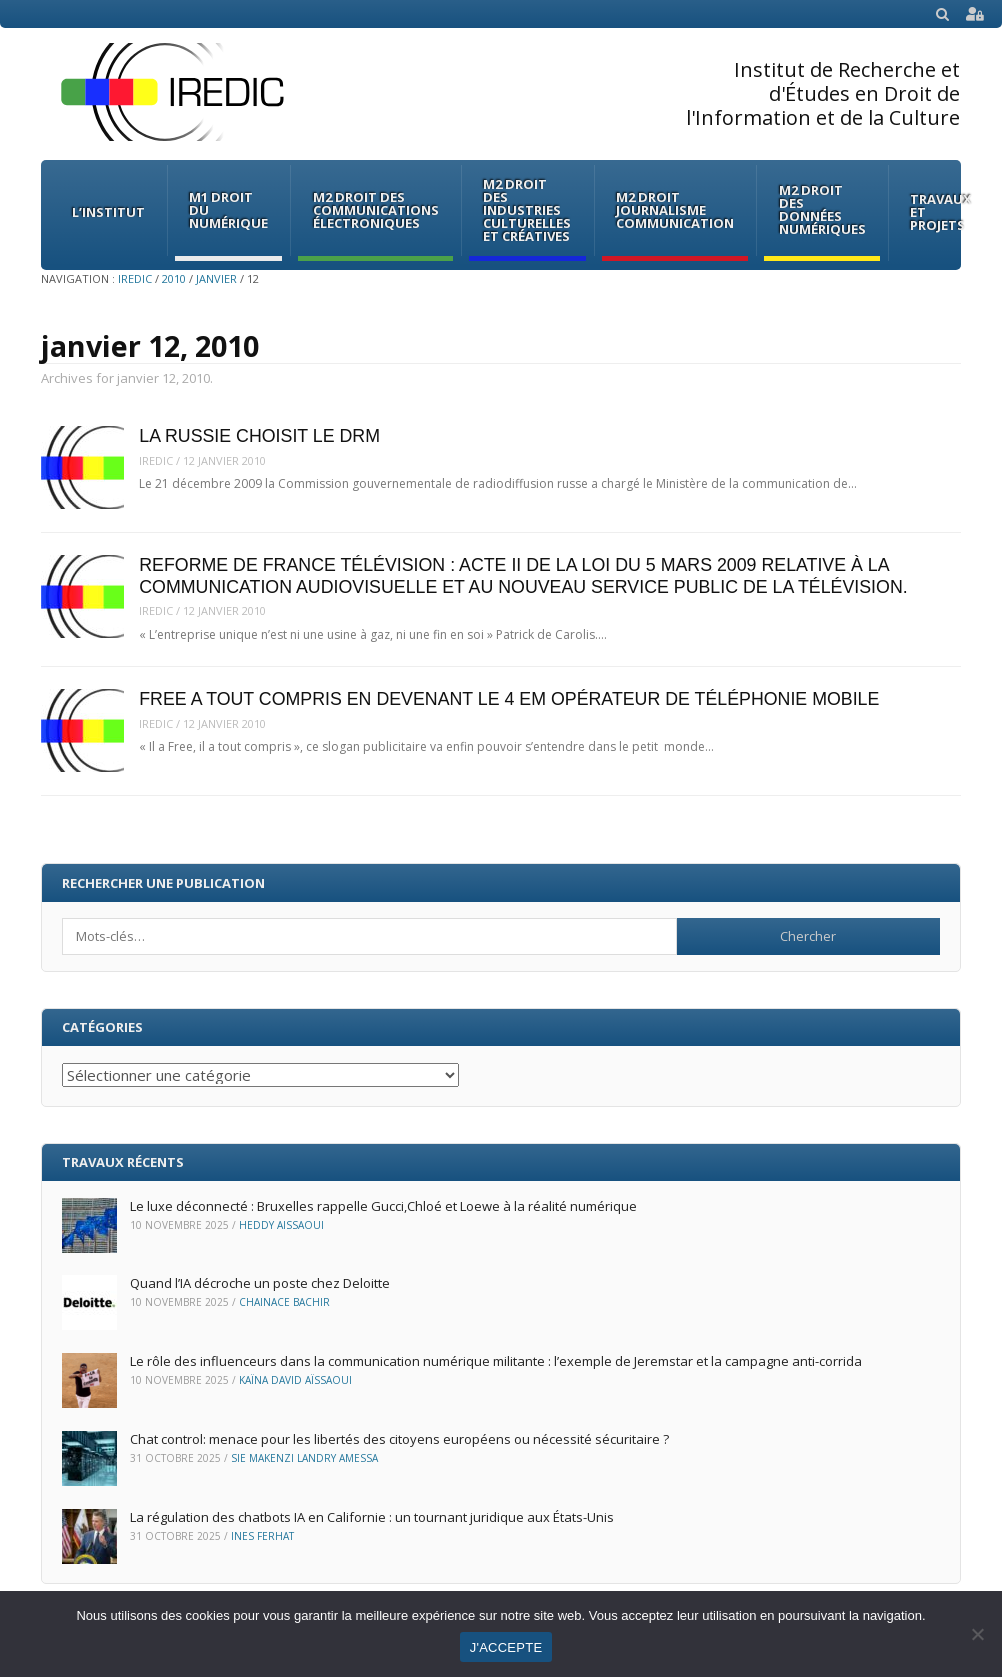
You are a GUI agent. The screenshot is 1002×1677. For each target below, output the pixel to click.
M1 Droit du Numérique (228, 210)
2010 (174, 278)
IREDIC (135, 278)
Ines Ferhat (262, 1536)
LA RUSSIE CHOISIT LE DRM (259, 436)
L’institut (108, 212)
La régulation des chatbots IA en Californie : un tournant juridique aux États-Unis (372, 1517)
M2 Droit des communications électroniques (376, 210)
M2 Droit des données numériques (822, 209)
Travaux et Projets (941, 212)
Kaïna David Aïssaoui (295, 1380)
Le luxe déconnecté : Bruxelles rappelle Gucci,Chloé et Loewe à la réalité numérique (383, 1206)
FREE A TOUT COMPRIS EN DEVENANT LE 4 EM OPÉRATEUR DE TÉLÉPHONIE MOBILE (509, 699)
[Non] (977, 1634)
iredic (156, 460)
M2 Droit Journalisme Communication (675, 210)
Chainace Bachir (284, 1302)
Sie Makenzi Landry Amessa (304, 1458)
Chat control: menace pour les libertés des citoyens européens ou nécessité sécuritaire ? (399, 1439)
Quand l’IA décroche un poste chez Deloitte (261, 1283)
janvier (216, 278)
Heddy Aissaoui (281, 1225)
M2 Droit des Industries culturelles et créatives (527, 210)
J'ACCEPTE (506, 1647)
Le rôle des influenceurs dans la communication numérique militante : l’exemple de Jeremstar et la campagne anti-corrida (496, 1361)
